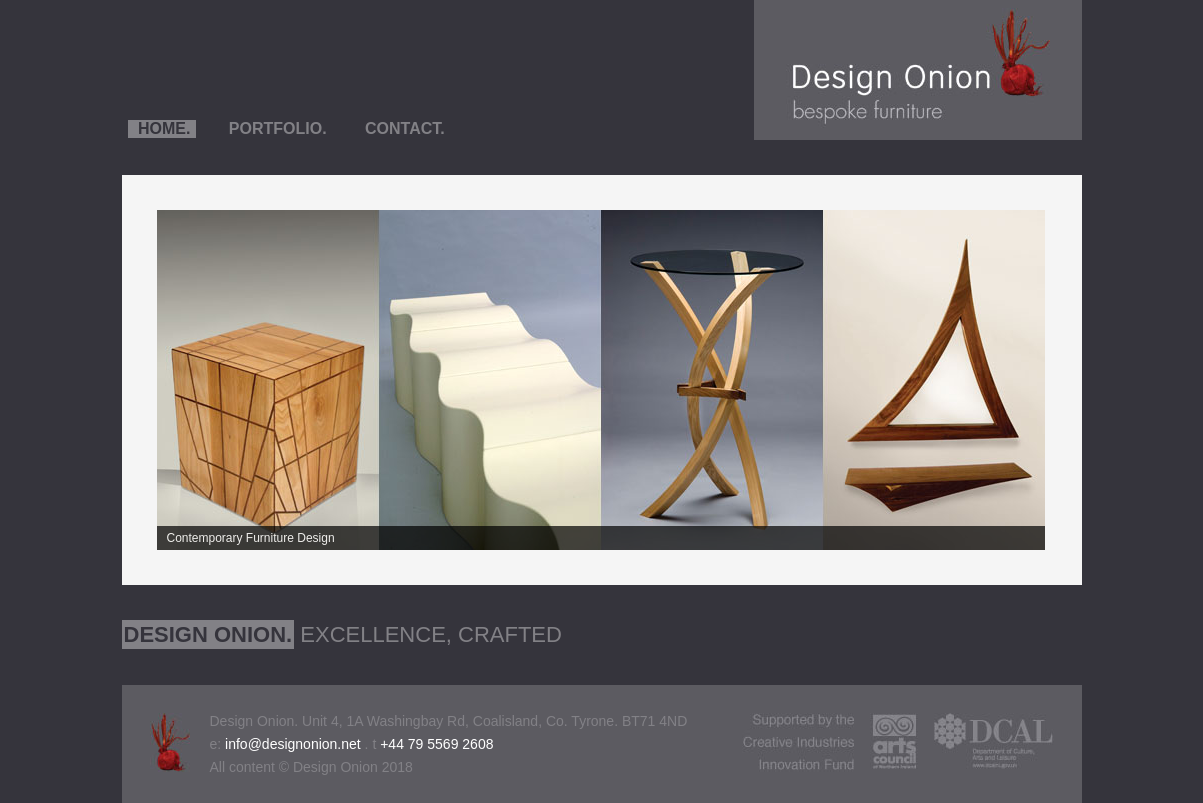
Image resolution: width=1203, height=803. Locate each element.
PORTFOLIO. (275, 128)
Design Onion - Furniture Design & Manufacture (918, 70)
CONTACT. (403, 128)
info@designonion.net (293, 744)
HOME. (162, 128)
